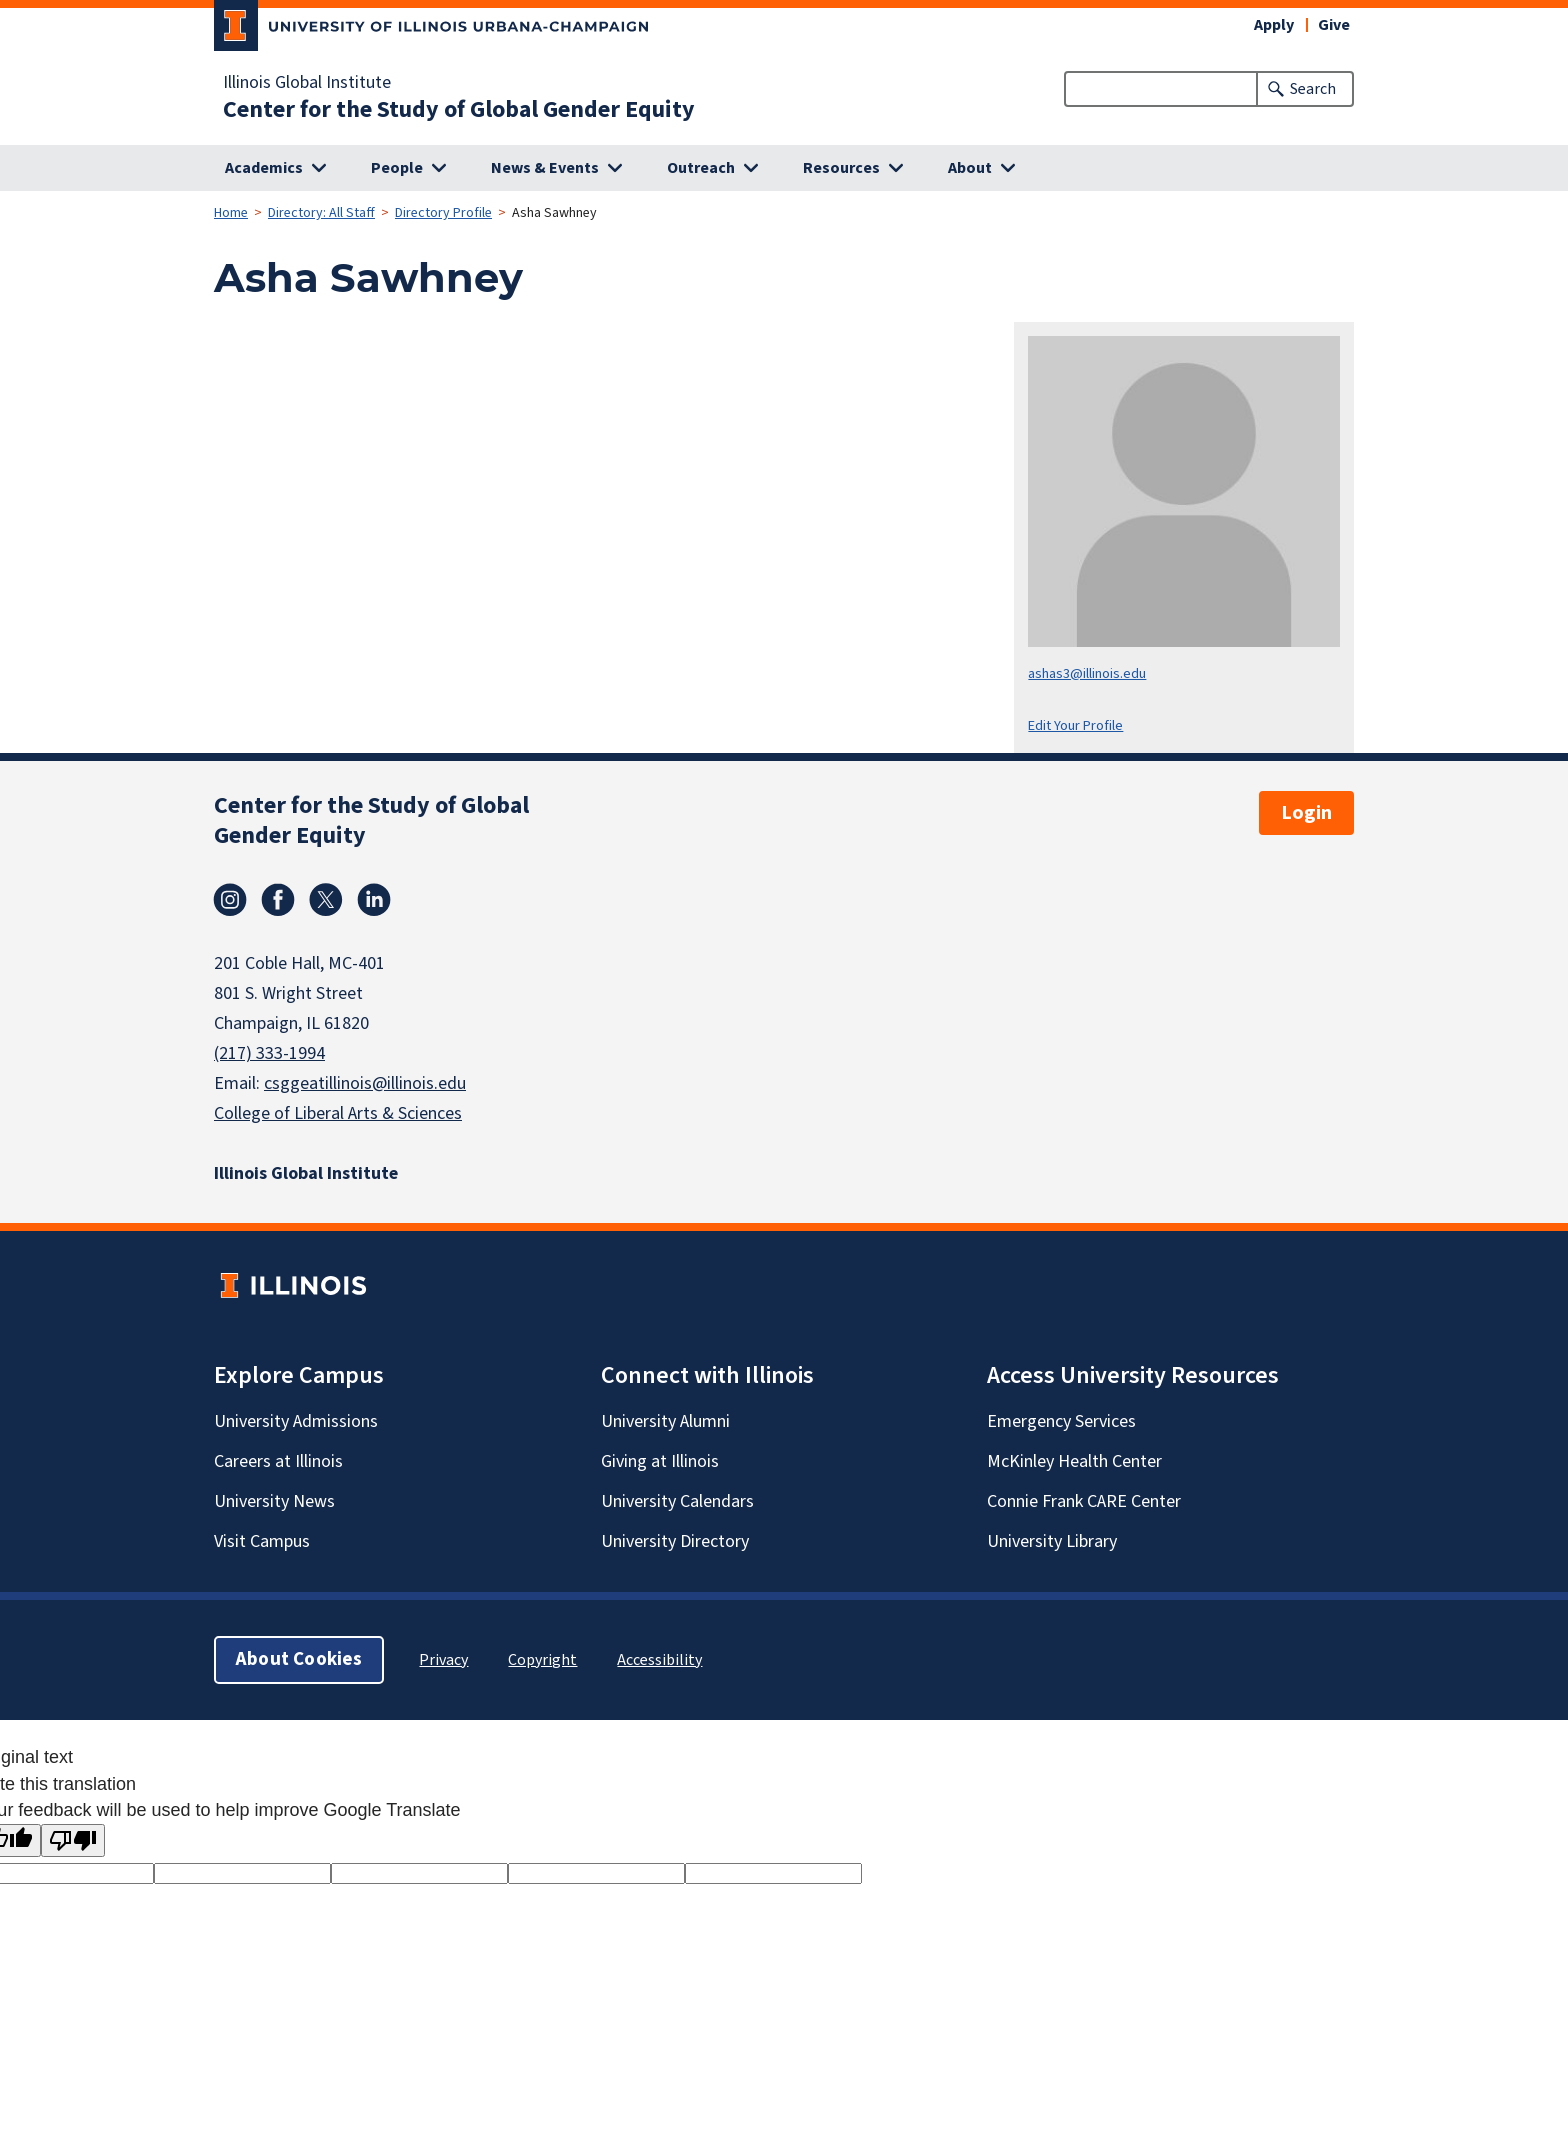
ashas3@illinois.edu (1087, 673)
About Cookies (299, 1659)
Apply (1274, 25)
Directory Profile (443, 213)
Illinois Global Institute (307, 83)
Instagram (230, 900)
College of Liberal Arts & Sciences (338, 1113)
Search (1313, 89)
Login (1306, 813)
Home (231, 213)
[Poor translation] (73, 1840)
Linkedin (374, 900)
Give (1334, 25)
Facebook (278, 900)
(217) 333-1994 (269, 1053)
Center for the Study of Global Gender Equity (459, 110)
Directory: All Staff (321, 213)
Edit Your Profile (1075, 725)
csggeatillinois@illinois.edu (365, 1083)
